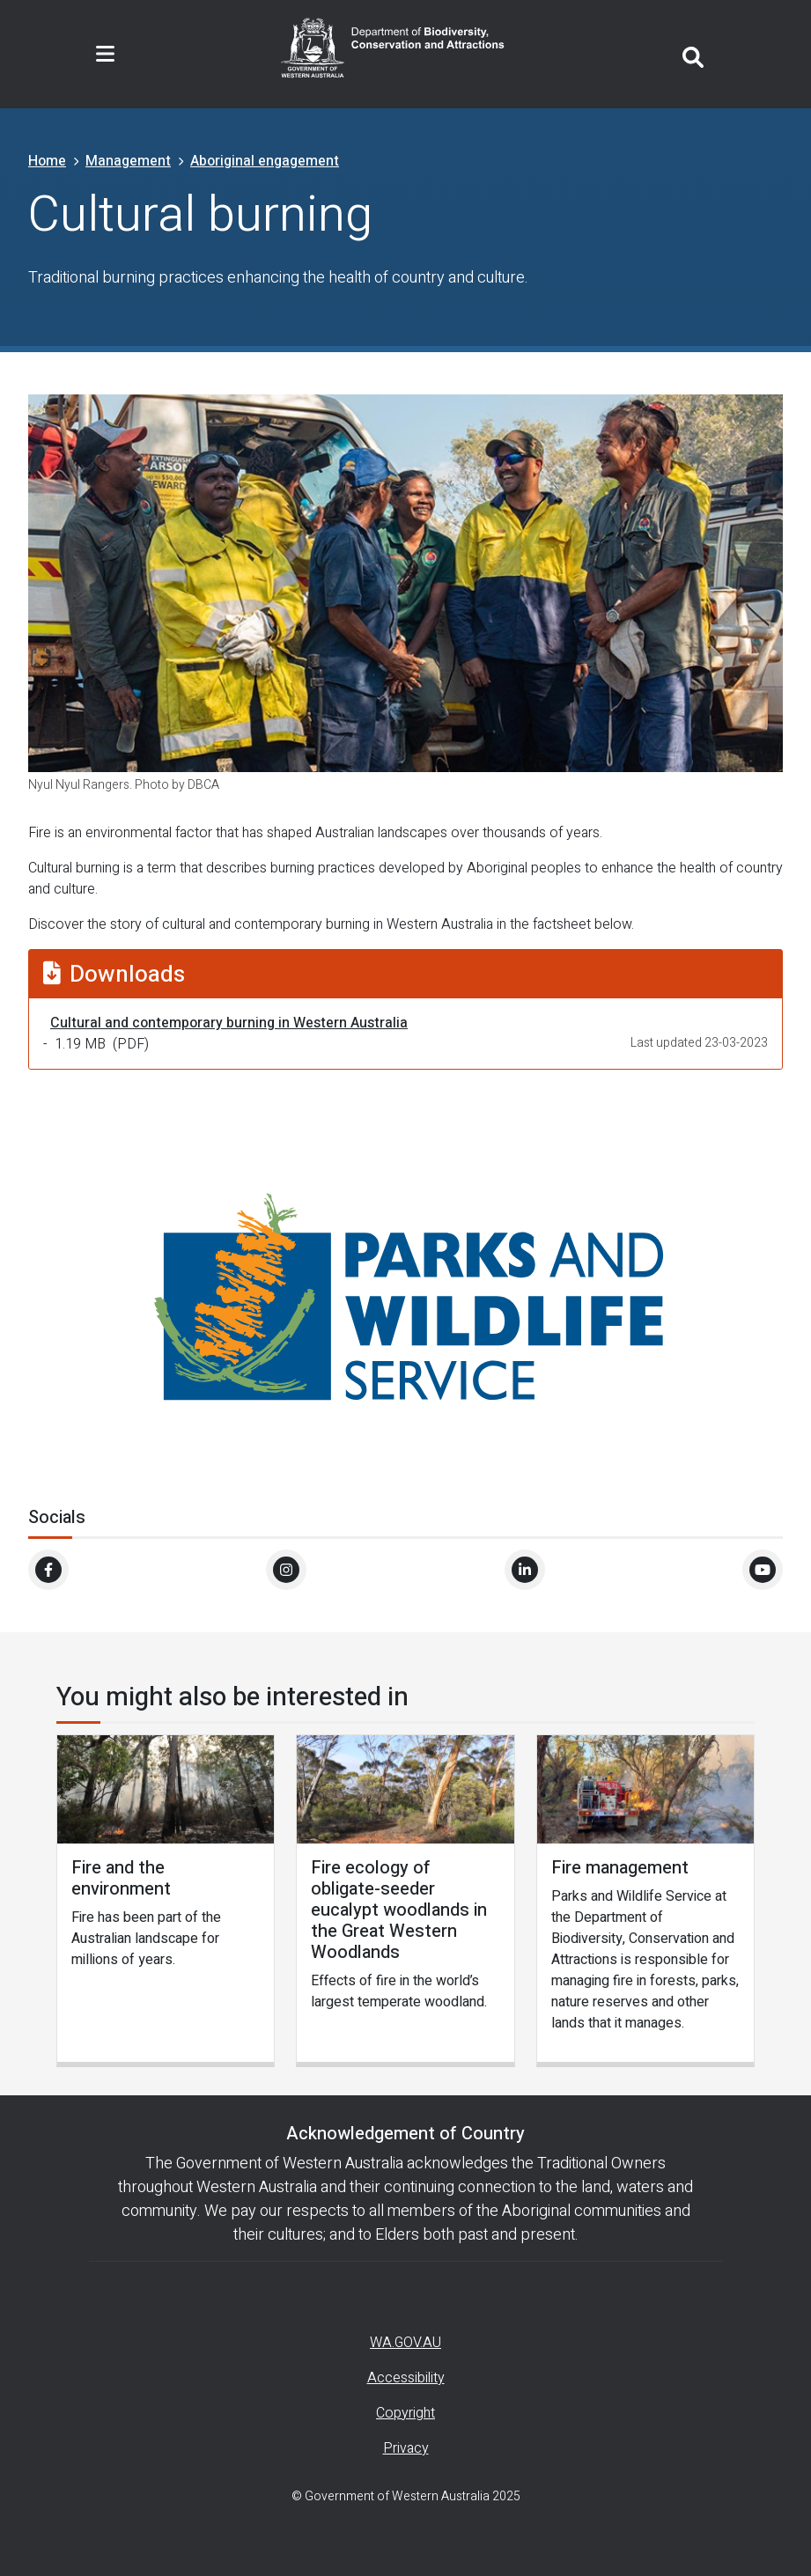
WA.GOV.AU (405, 2342)
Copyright (405, 2413)
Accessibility (406, 2377)
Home (47, 161)
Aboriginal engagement (264, 161)
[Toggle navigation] (105, 54)
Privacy (406, 2448)
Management (128, 161)
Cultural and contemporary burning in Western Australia (229, 1023)
